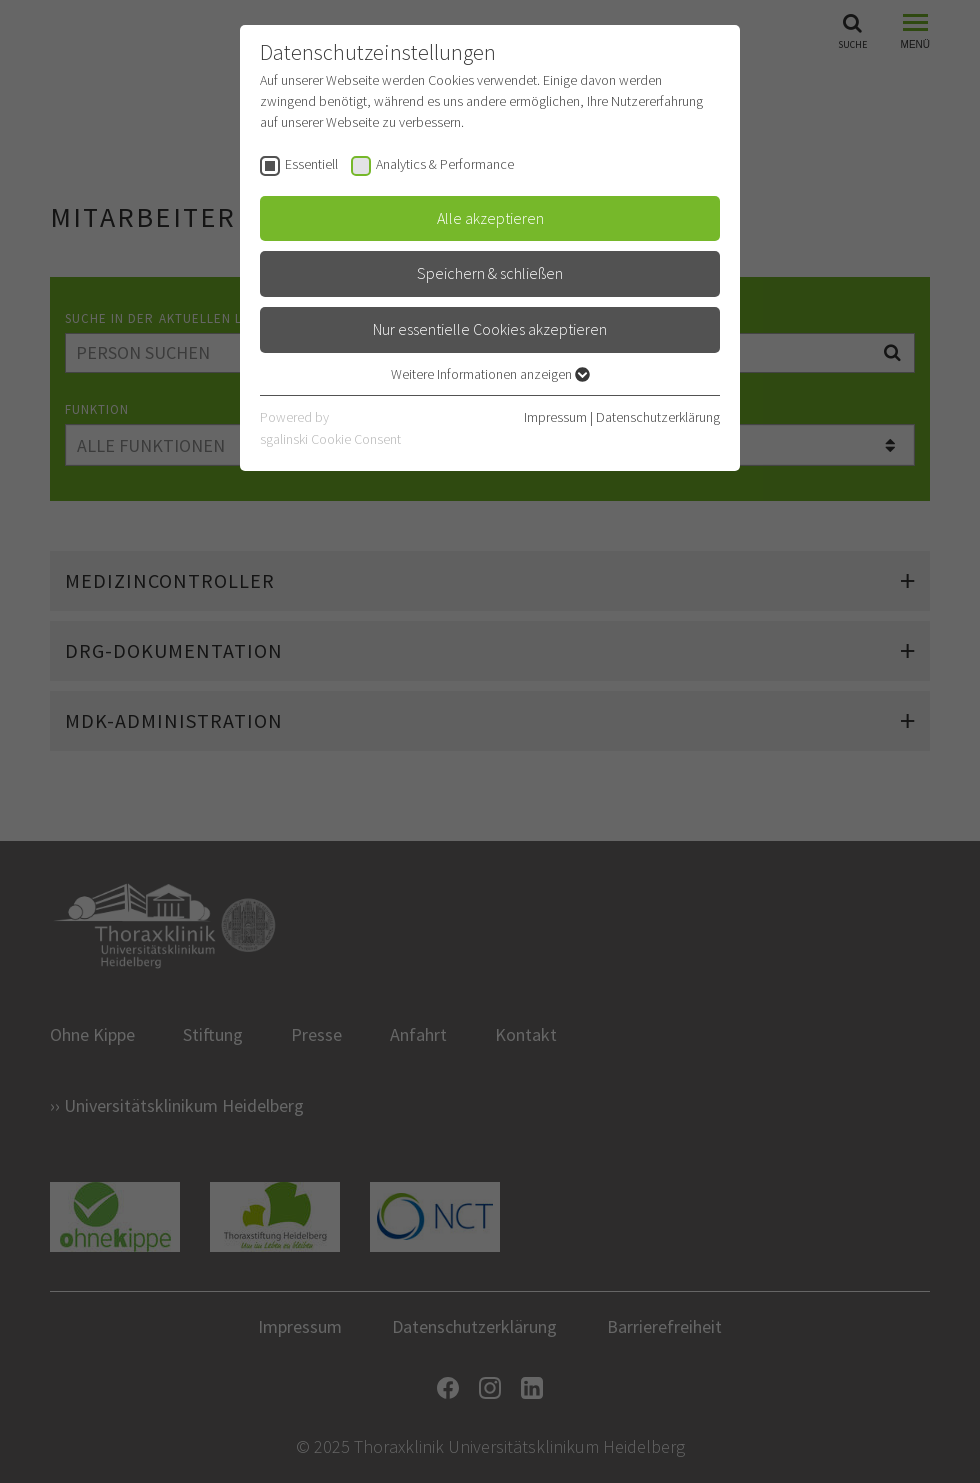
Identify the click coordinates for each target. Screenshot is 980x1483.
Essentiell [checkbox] (311, 164)
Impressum (555, 417)
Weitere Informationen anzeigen (490, 374)
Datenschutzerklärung (658, 417)
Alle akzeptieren (490, 218)
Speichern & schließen (490, 273)
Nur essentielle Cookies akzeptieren (490, 329)
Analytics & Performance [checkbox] (445, 164)
